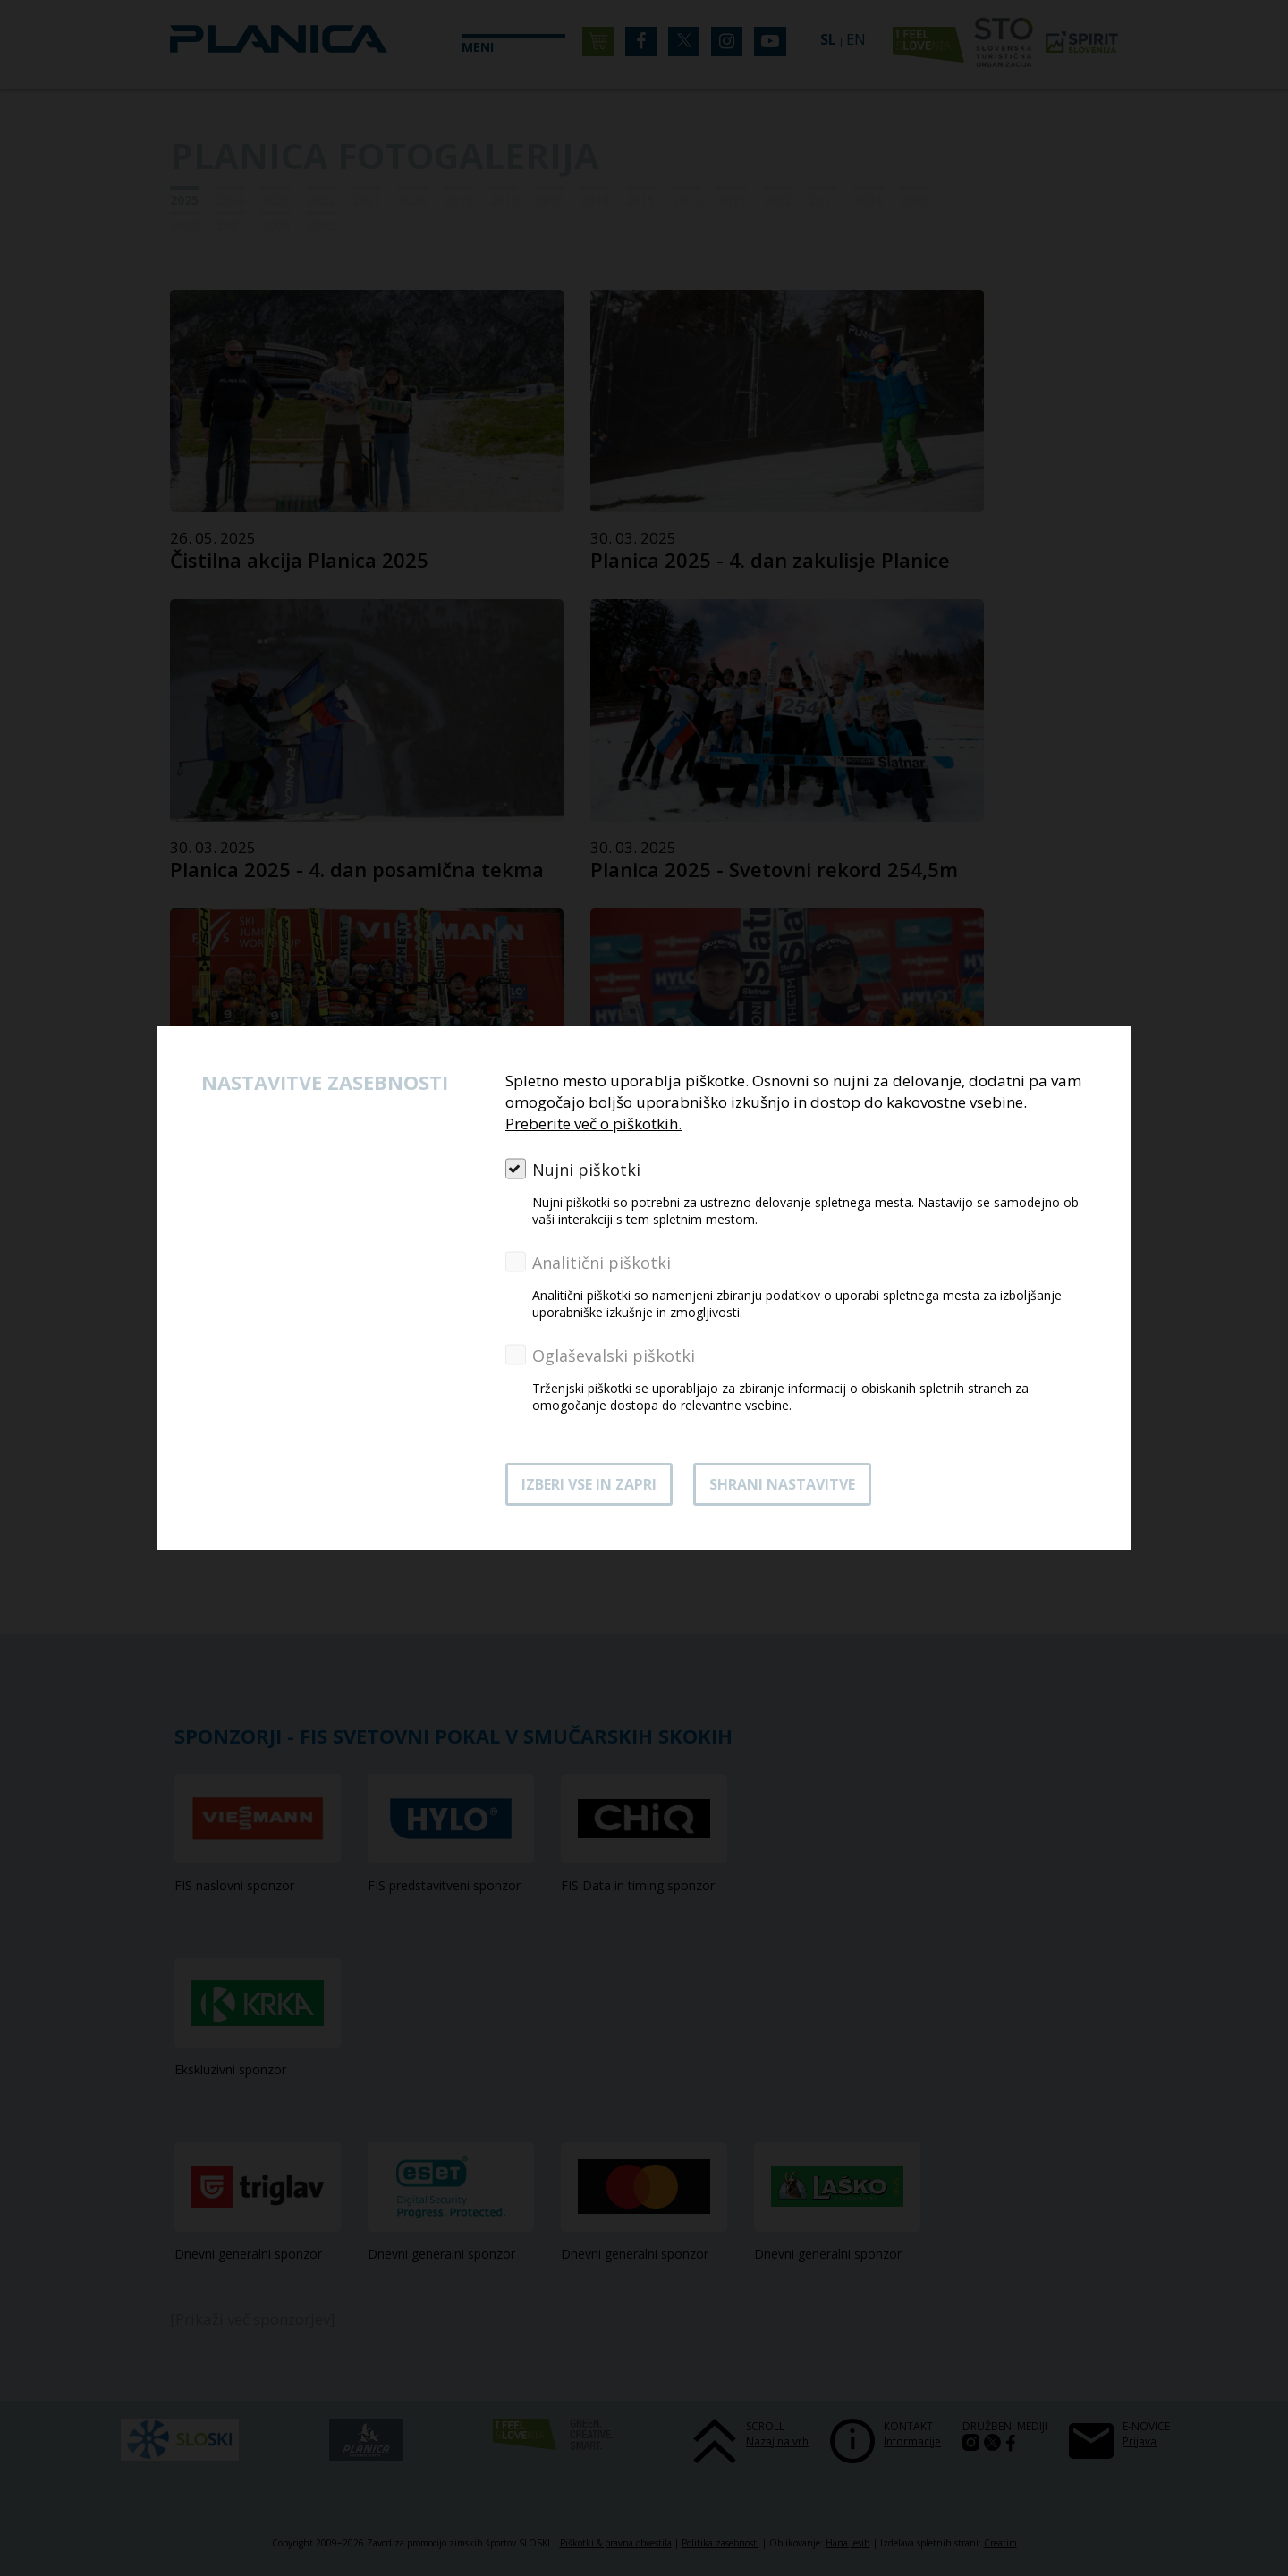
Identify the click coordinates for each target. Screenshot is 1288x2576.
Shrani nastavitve (782, 1484)
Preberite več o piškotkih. (593, 1123)
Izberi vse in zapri (589, 1484)
